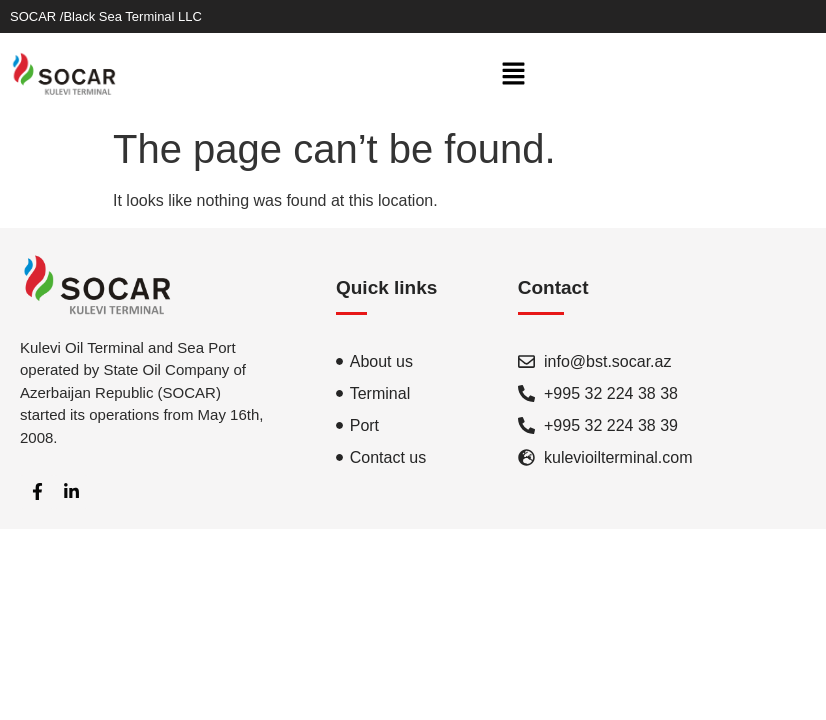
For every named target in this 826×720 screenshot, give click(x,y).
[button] (514, 75)
